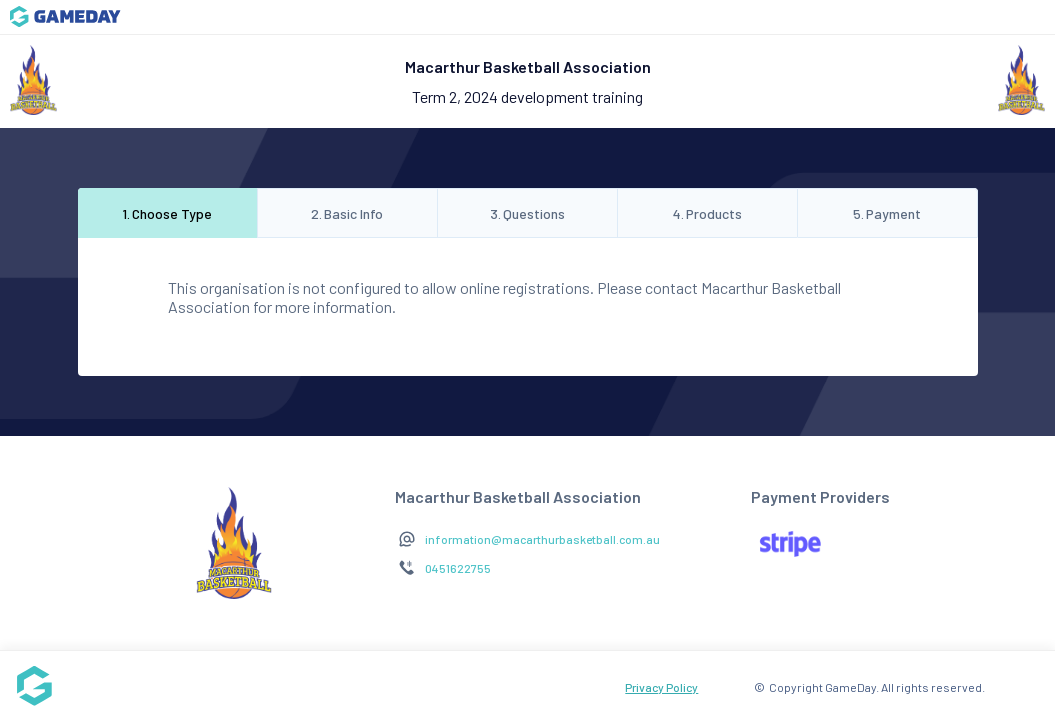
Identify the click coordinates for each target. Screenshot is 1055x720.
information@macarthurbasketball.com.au (542, 539)
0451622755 (458, 568)
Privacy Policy (661, 687)
